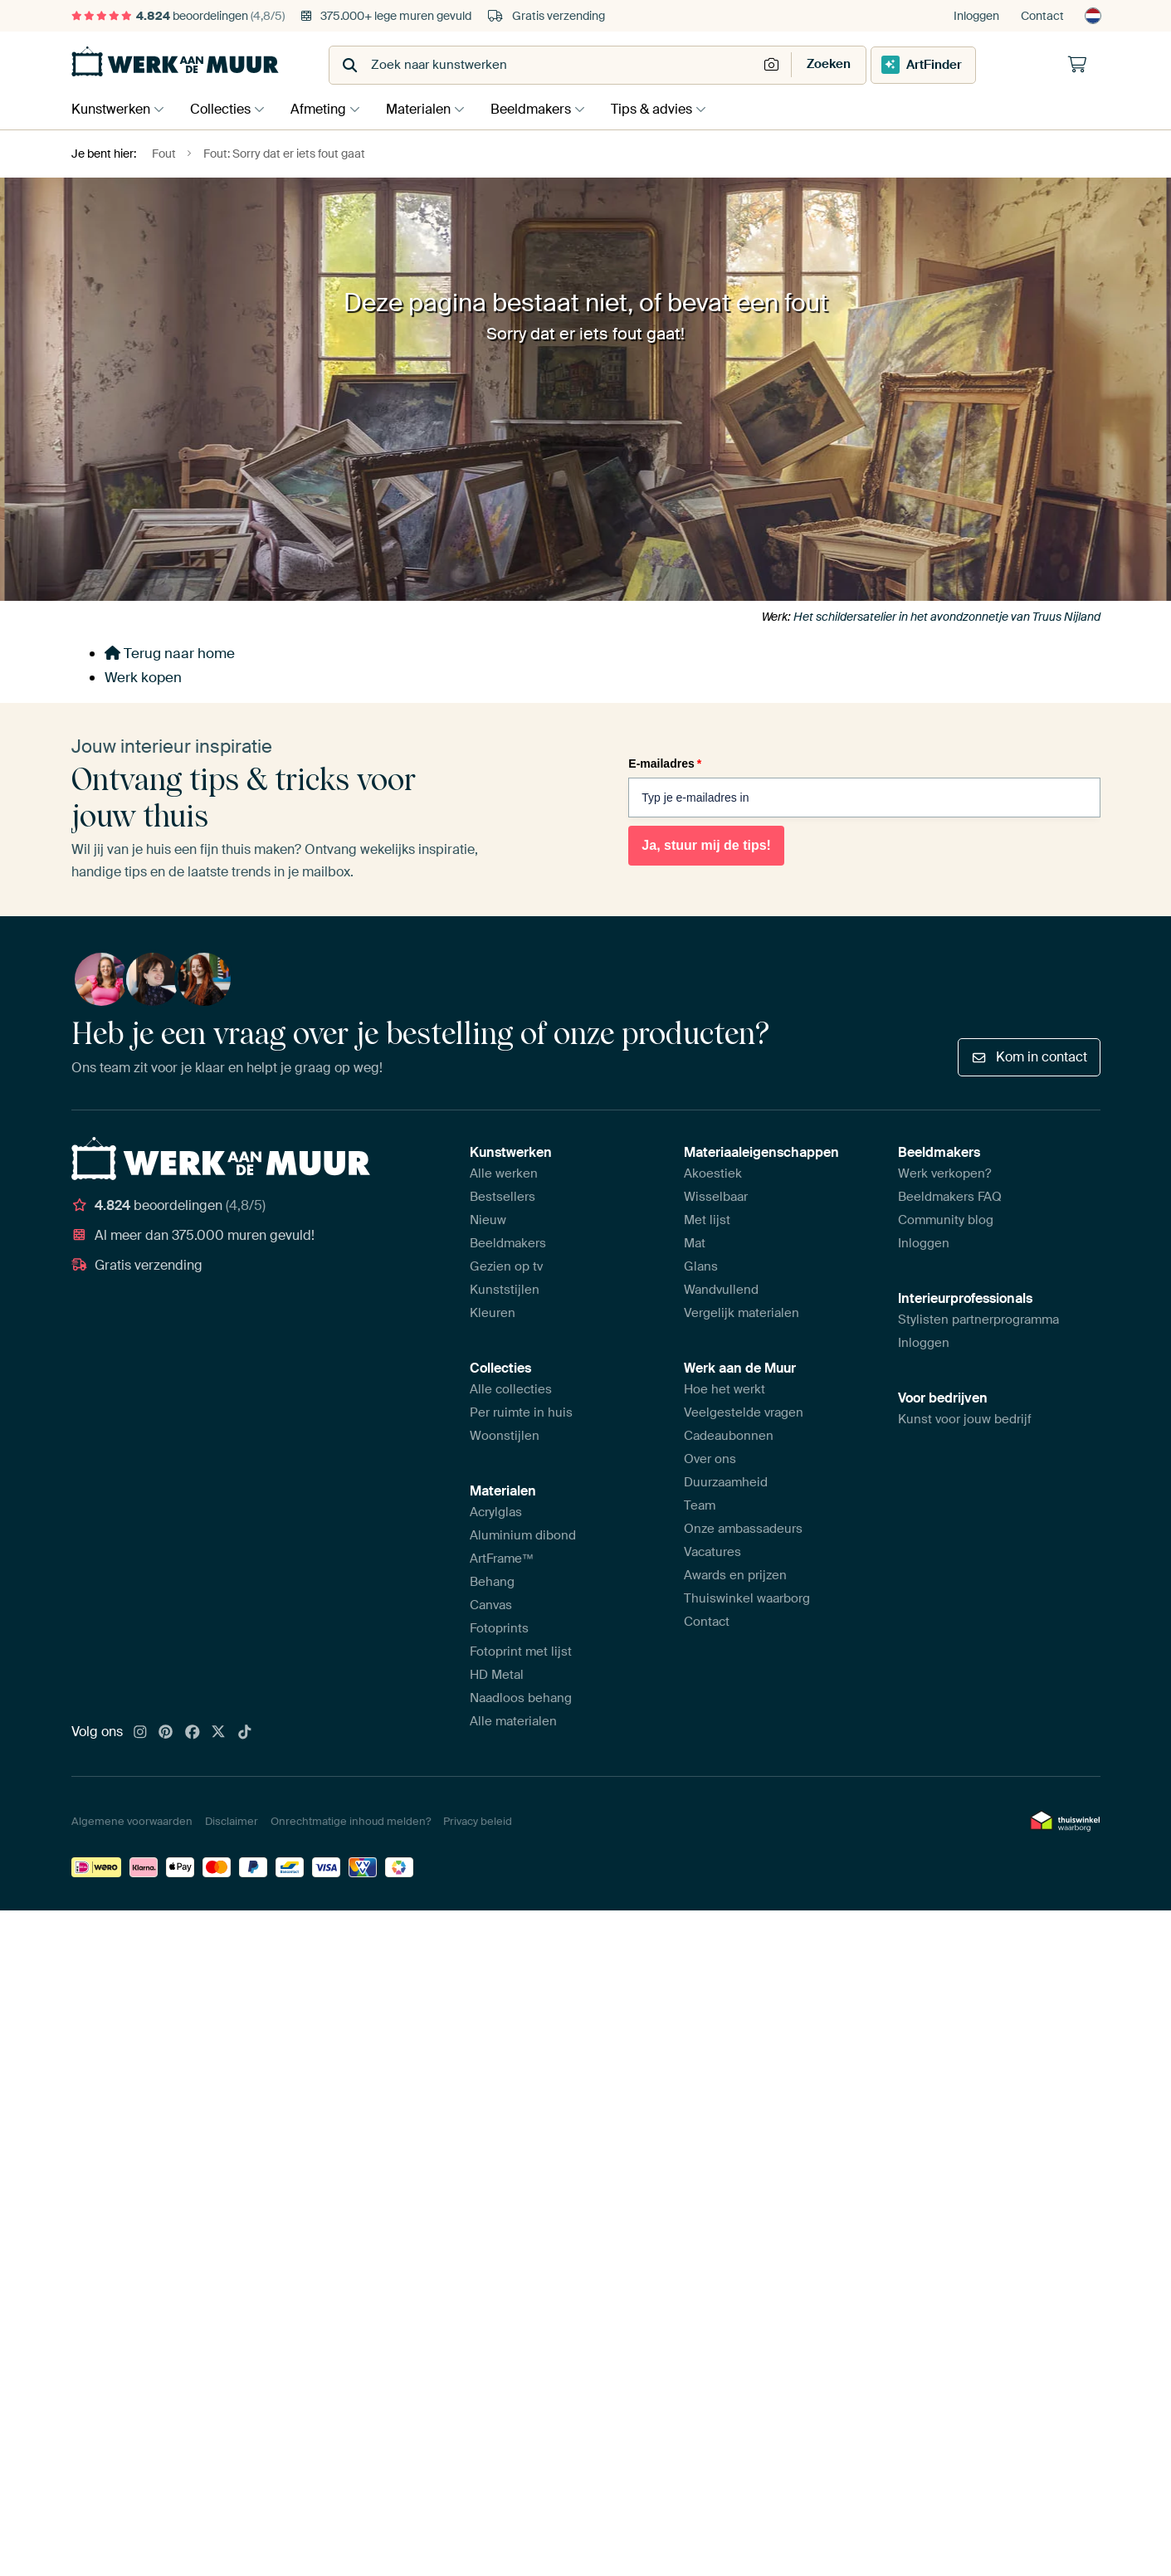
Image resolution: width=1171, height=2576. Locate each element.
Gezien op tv (506, 1266)
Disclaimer (231, 1821)
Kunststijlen (504, 1289)
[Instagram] (140, 1733)
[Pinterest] (166, 1733)
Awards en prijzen (735, 1575)
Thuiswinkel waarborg (747, 1598)
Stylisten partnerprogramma (978, 1319)
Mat (694, 1243)
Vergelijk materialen (741, 1313)
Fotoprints (499, 1628)
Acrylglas (496, 1512)
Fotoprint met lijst (521, 1651)
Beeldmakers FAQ (950, 1196)
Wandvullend (721, 1289)
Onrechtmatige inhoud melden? (351, 1821)
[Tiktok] (245, 1733)
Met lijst (707, 1220)
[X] (218, 1733)
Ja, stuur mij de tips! (706, 845)
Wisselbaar (716, 1196)
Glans (701, 1266)
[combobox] (544, 65)
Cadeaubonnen (728, 1435)
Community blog (945, 1220)
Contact (1042, 15)
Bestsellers (502, 1196)
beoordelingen (178, 15)
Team (699, 1505)
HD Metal (497, 1674)
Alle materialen (513, 1721)
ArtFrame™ (502, 1558)
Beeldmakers (547, 109)
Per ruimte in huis (521, 1412)
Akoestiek (713, 1173)
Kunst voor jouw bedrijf (965, 1419)
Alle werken (504, 1173)
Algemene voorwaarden (132, 1821)
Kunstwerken (110, 109)
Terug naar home (170, 653)
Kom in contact (1028, 1057)
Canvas (491, 1605)
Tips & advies (672, 109)
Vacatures (712, 1552)
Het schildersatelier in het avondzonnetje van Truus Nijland (946, 616)
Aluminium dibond (523, 1535)
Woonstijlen (504, 1435)
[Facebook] (192, 1733)
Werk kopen (143, 677)
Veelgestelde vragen (743, 1412)
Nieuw (488, 1220)
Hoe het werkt (724, 1389)
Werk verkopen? (944, 1173)
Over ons (710, 1459)
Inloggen (976, 15)
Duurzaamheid (726, 1482)
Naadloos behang (521, 1698)
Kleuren (492, 1313)
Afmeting (326, 109)
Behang (492, 1581)
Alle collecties (511, 1389)
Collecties (224, 109)
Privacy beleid (477, 1821)
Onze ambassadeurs (743, 1528)
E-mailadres (664, 763)
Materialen (430, 109)
